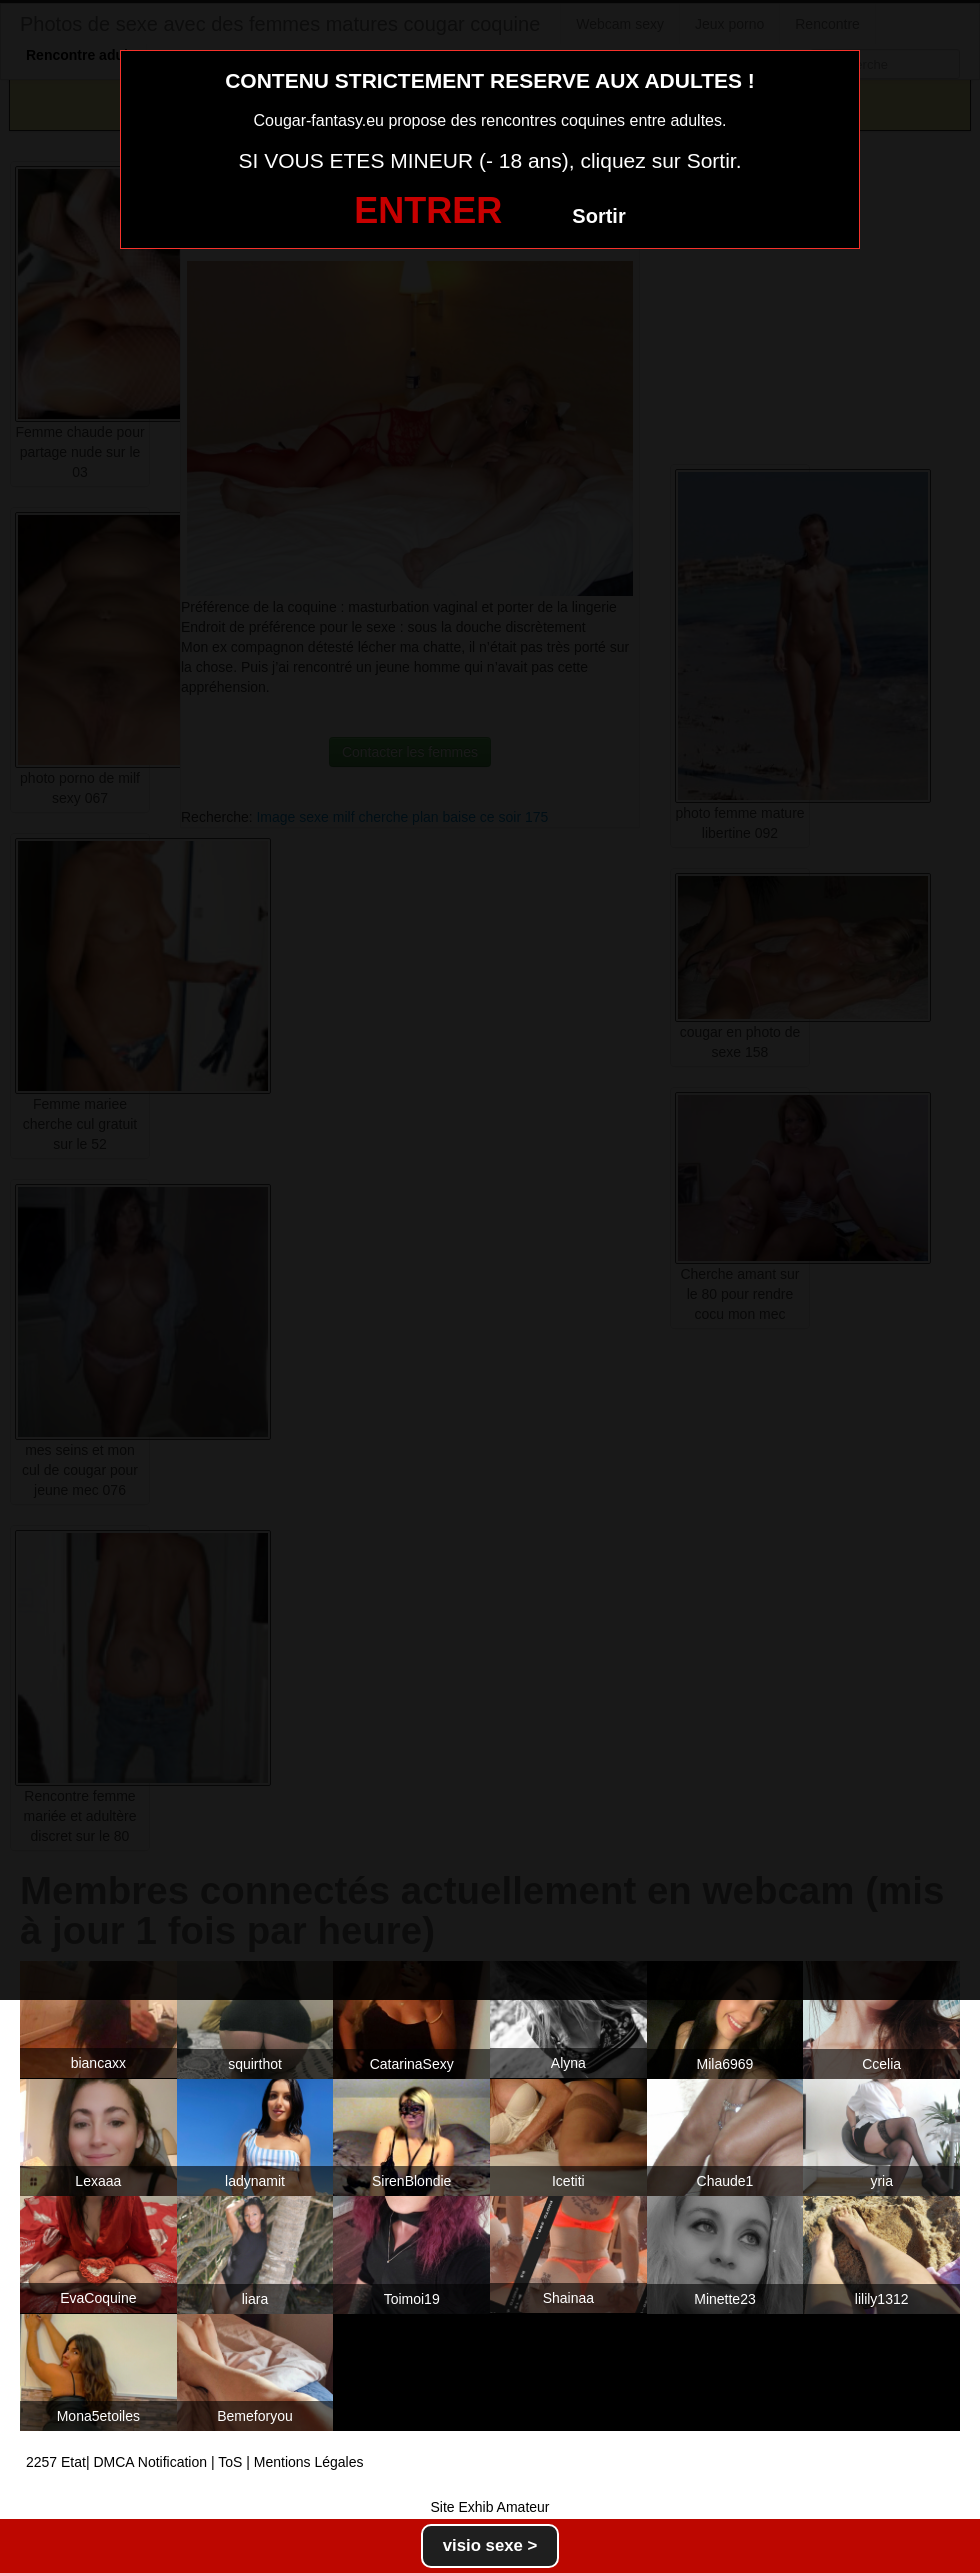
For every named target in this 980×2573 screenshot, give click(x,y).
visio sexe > (490, 2545)
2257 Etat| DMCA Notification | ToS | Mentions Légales (195, 2462)
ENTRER (428, 210)
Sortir (598, 216)
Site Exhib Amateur (489, 2507)
